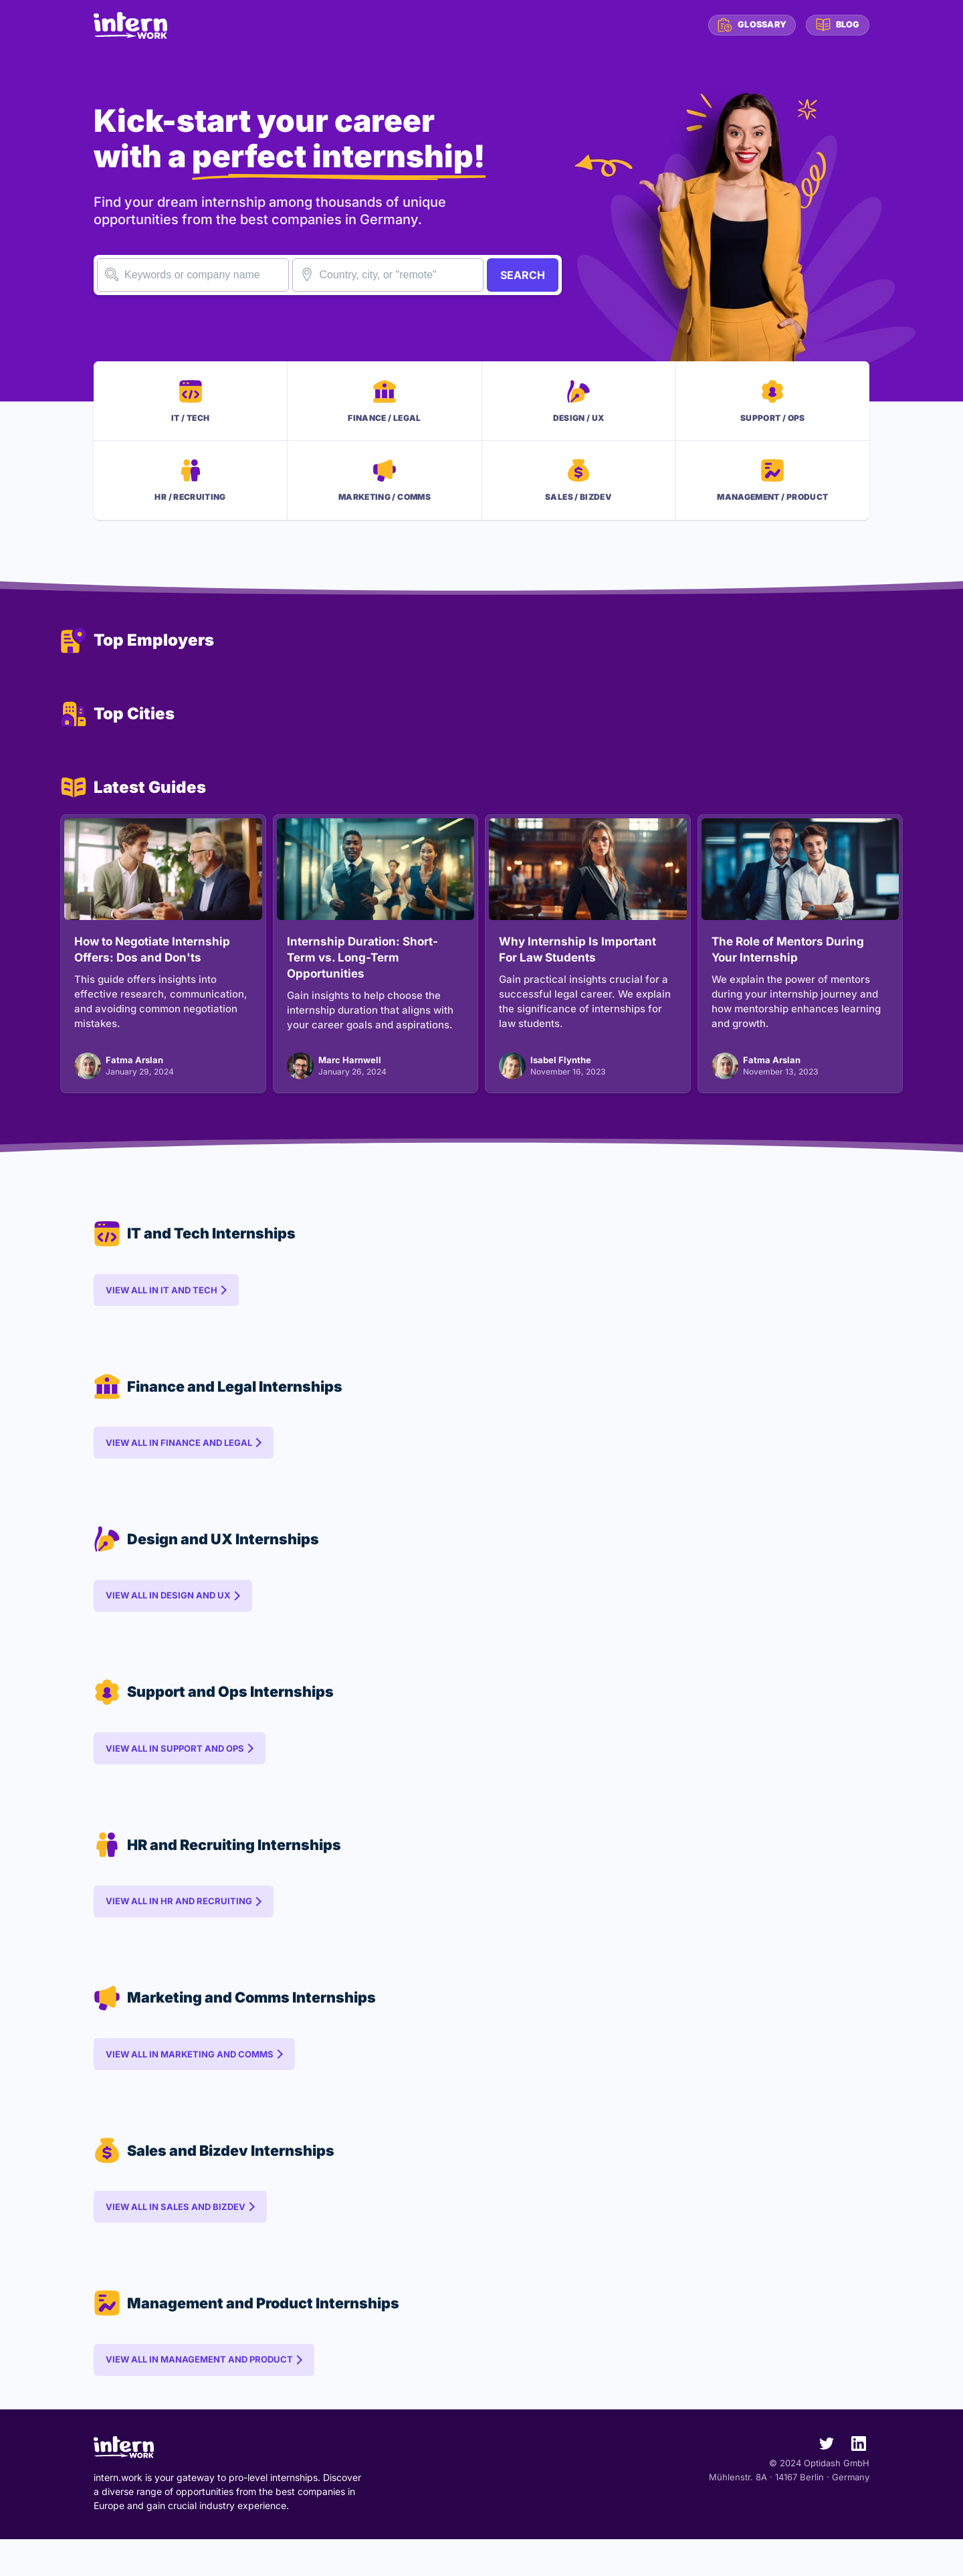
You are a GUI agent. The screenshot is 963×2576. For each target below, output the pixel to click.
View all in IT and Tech (163, 1302)
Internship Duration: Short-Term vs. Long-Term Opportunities (362, 967)
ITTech (190, 403)
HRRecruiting (189, 487)
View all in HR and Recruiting (180, 1927)
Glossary (747, 25)
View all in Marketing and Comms (191, 2084)
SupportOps (772, 403)
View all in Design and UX (169, 1615)
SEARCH (522, 275)
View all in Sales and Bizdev (177, 2240)
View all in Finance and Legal (180, 1458)
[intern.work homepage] (130, 25)
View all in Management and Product (200, 2396)
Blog (836, 25)
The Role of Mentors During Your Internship (788, 959)
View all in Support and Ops (176, 1771)
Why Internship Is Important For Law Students (577, 959)
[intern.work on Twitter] (821, 2483)
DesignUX (579, 403)
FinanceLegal (384, 403)
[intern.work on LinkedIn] (853, 2483)
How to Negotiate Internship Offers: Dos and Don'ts (152, 959)
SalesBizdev (578, 487)
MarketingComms (384, 487)
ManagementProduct (772, 487)
